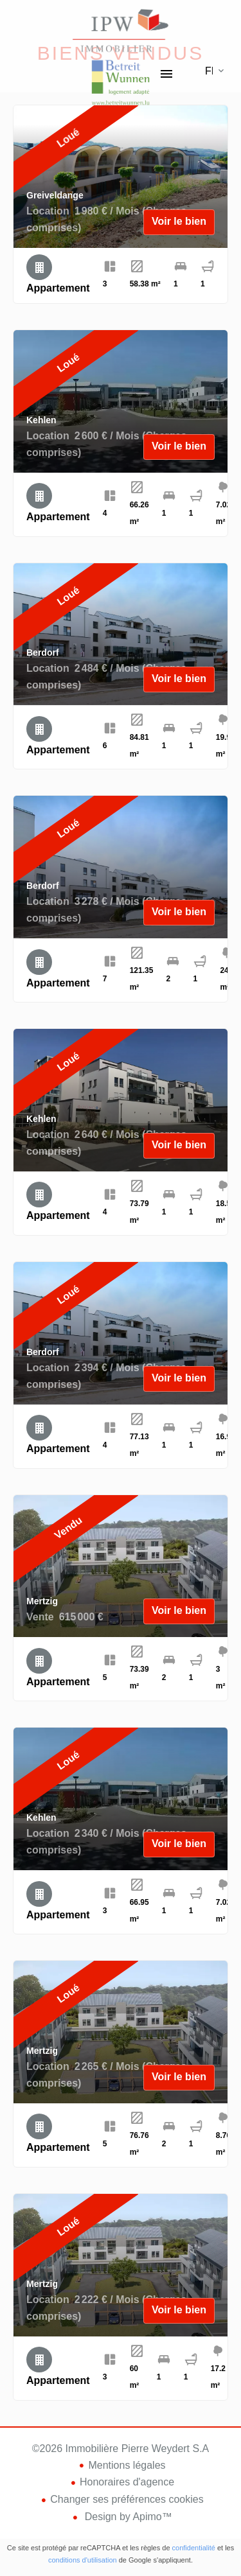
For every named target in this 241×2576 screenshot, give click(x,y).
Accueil (120, 31)
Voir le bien (179, 221)
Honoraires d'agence (127, 2481)
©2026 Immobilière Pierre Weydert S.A (121, 2448)
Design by (127, 2516)
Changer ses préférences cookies (126, 2499)
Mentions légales (126, 2465)
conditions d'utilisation (82, 2560)
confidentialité (193, 2548)
